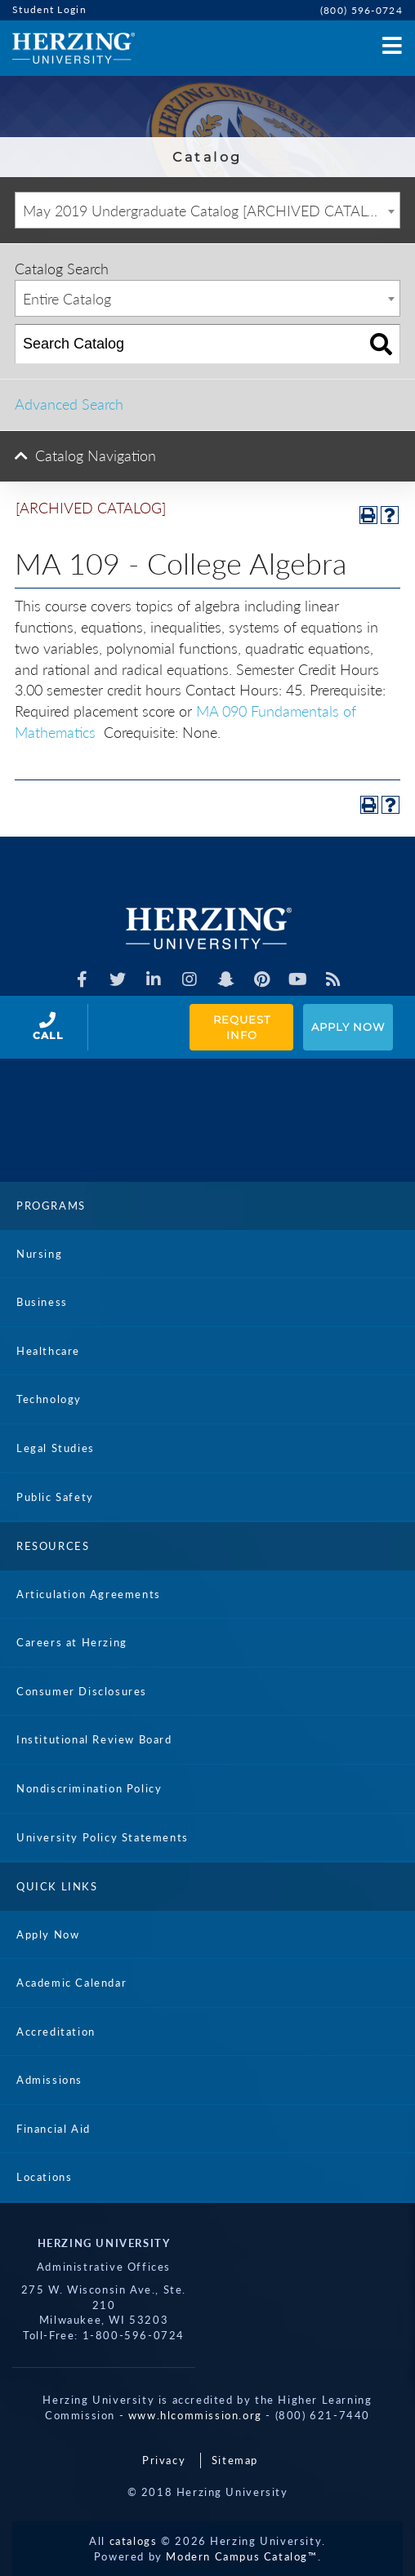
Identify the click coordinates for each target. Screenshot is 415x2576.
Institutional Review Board (94, 1739)
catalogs (133, 2540)
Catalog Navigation (95, 455)
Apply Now (348, 1026)
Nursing (39, 1253)
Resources (52, 1545)
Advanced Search (69, 404)
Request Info (243, 1027)
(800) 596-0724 (361, 10)
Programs (51, 1205)
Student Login (49, 9)
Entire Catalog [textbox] (67, 299)
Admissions (49, 2079)
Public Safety (55, 1496)
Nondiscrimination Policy (89, 1788)
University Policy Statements (102, 1837)
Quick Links (57, 1886)
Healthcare (48, 1350)
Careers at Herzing (71, 1642)
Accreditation (56, 2031)
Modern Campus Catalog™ (241, 2556)
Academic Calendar (71, 1982)
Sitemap (235, 2460)
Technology (49, 1399)
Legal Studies (55, 1448)
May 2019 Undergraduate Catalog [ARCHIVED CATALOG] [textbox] (208, 211)
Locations (44, 2176)
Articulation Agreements (88, 1594)
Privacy (163, 2460)
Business (42, 1301)
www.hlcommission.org (195, 2415)
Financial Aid (53, 2128)
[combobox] (207, 210)
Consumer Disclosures (81, 1691)
